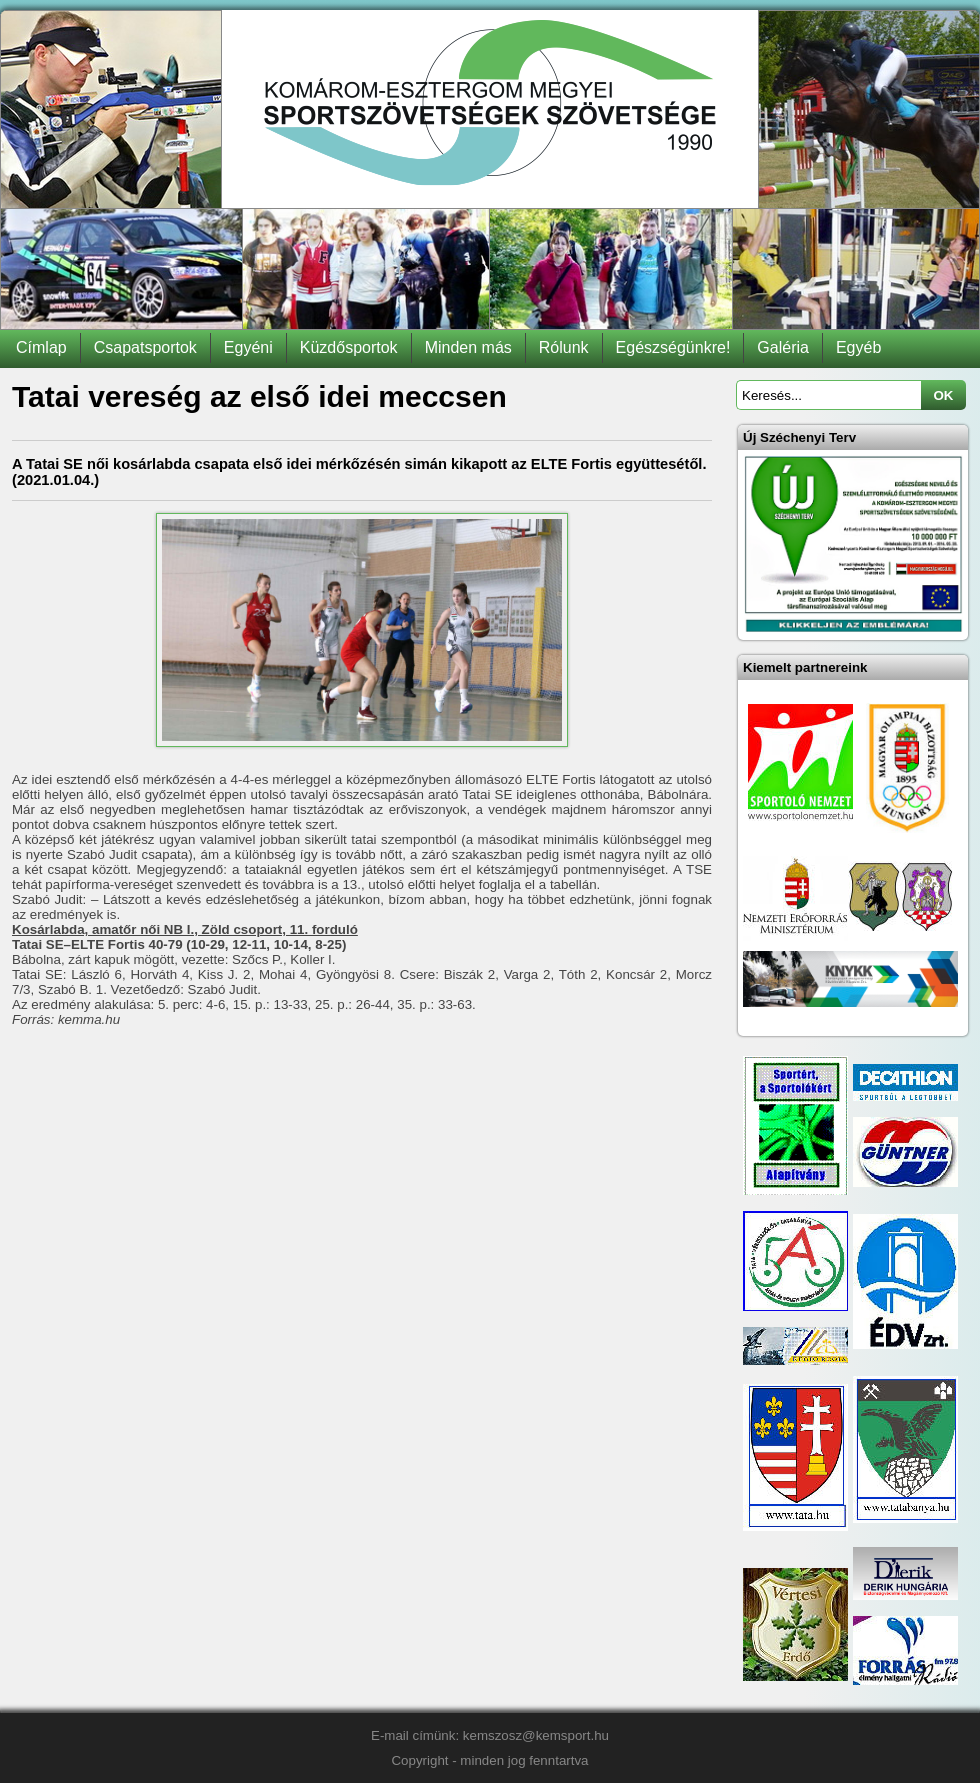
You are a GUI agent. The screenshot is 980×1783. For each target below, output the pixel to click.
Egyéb (858, 347)
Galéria (783, 347)
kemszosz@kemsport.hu (536, 1735)
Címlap (41, 347)
